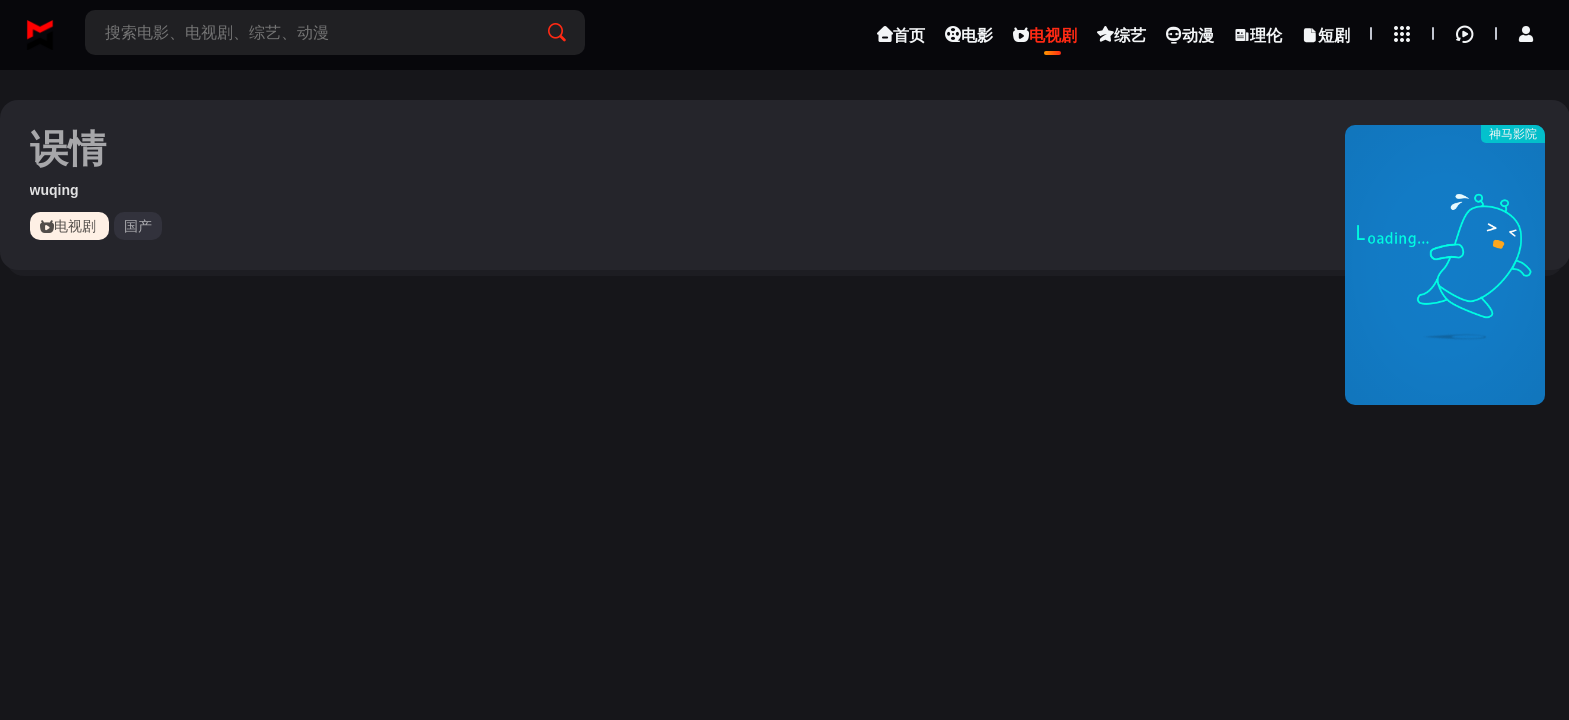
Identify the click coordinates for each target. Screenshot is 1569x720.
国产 (138, 226)
